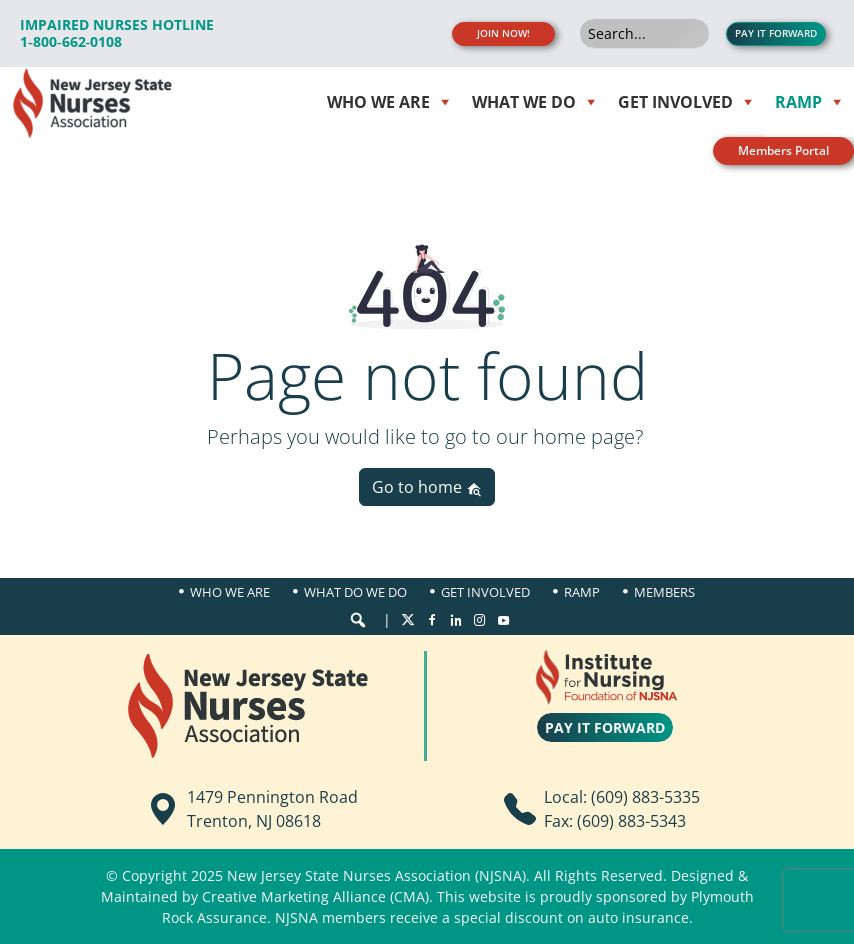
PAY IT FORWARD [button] (776, 33)
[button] (358, 620)
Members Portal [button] (783, 150)
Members (664, 592)
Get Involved (485, 592)
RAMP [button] (798, 102)
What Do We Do (355, 592)
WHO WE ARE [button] (378, 102)
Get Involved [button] (675, 102)
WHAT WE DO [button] (524, 102)
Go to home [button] (427, 487)
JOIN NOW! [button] (503, 33)
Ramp (582, 592)
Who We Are (230, 592)
